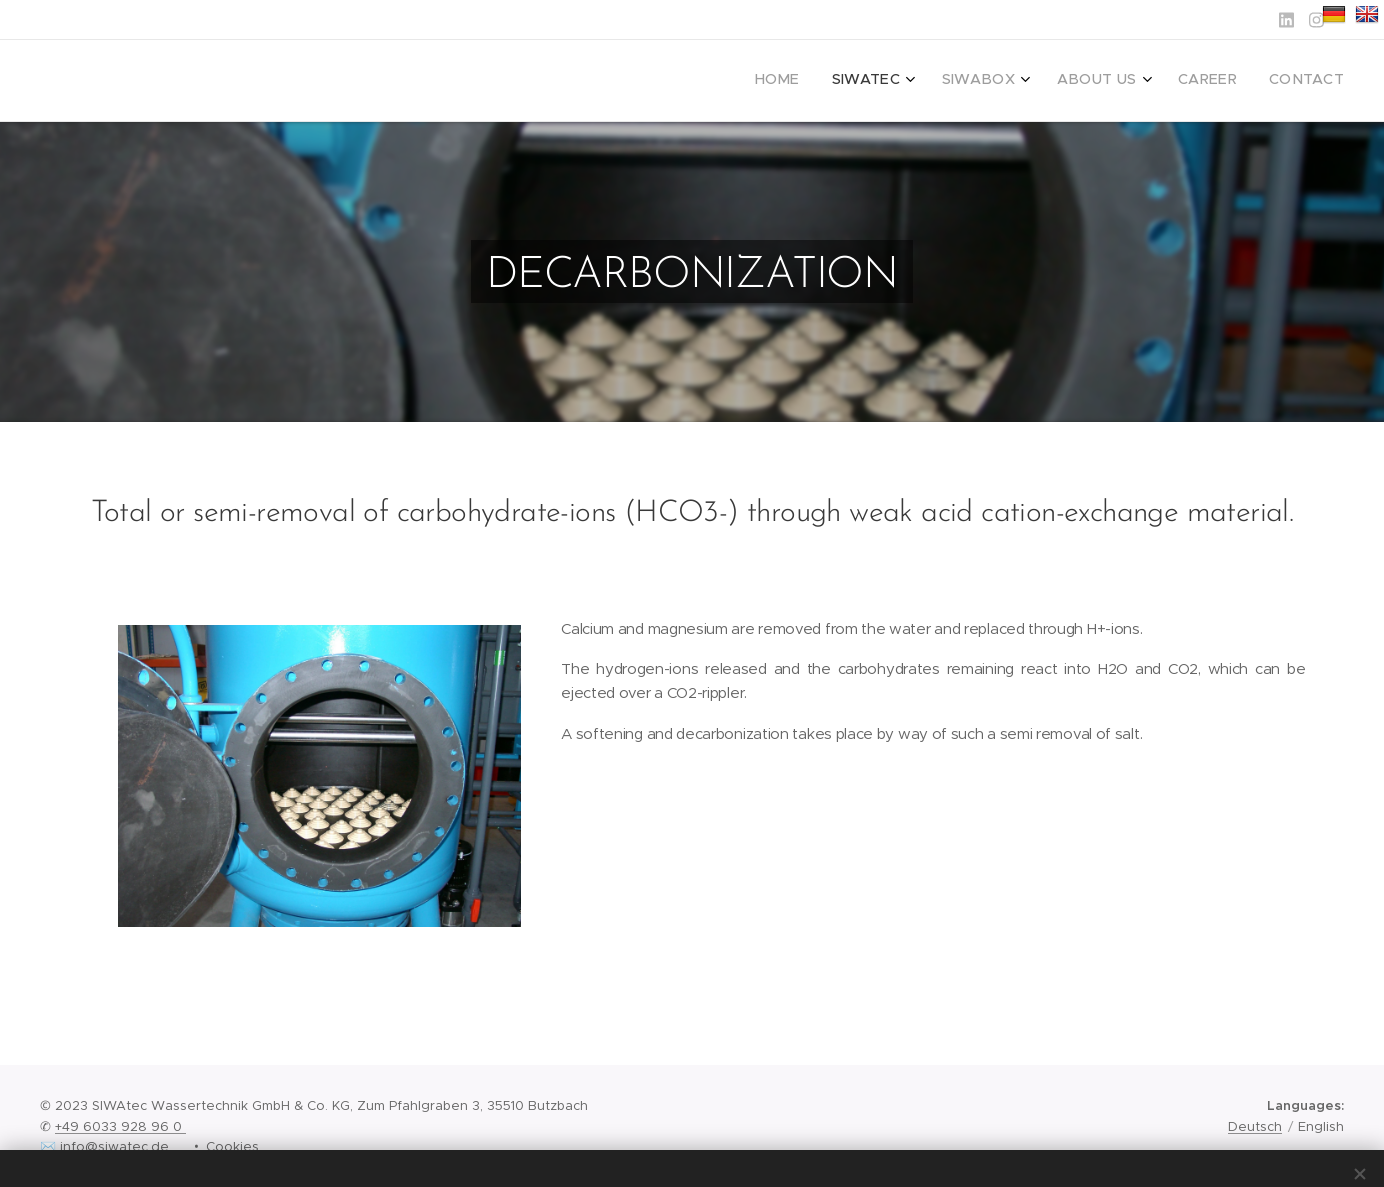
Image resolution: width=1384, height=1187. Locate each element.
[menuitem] (1159, 81)
